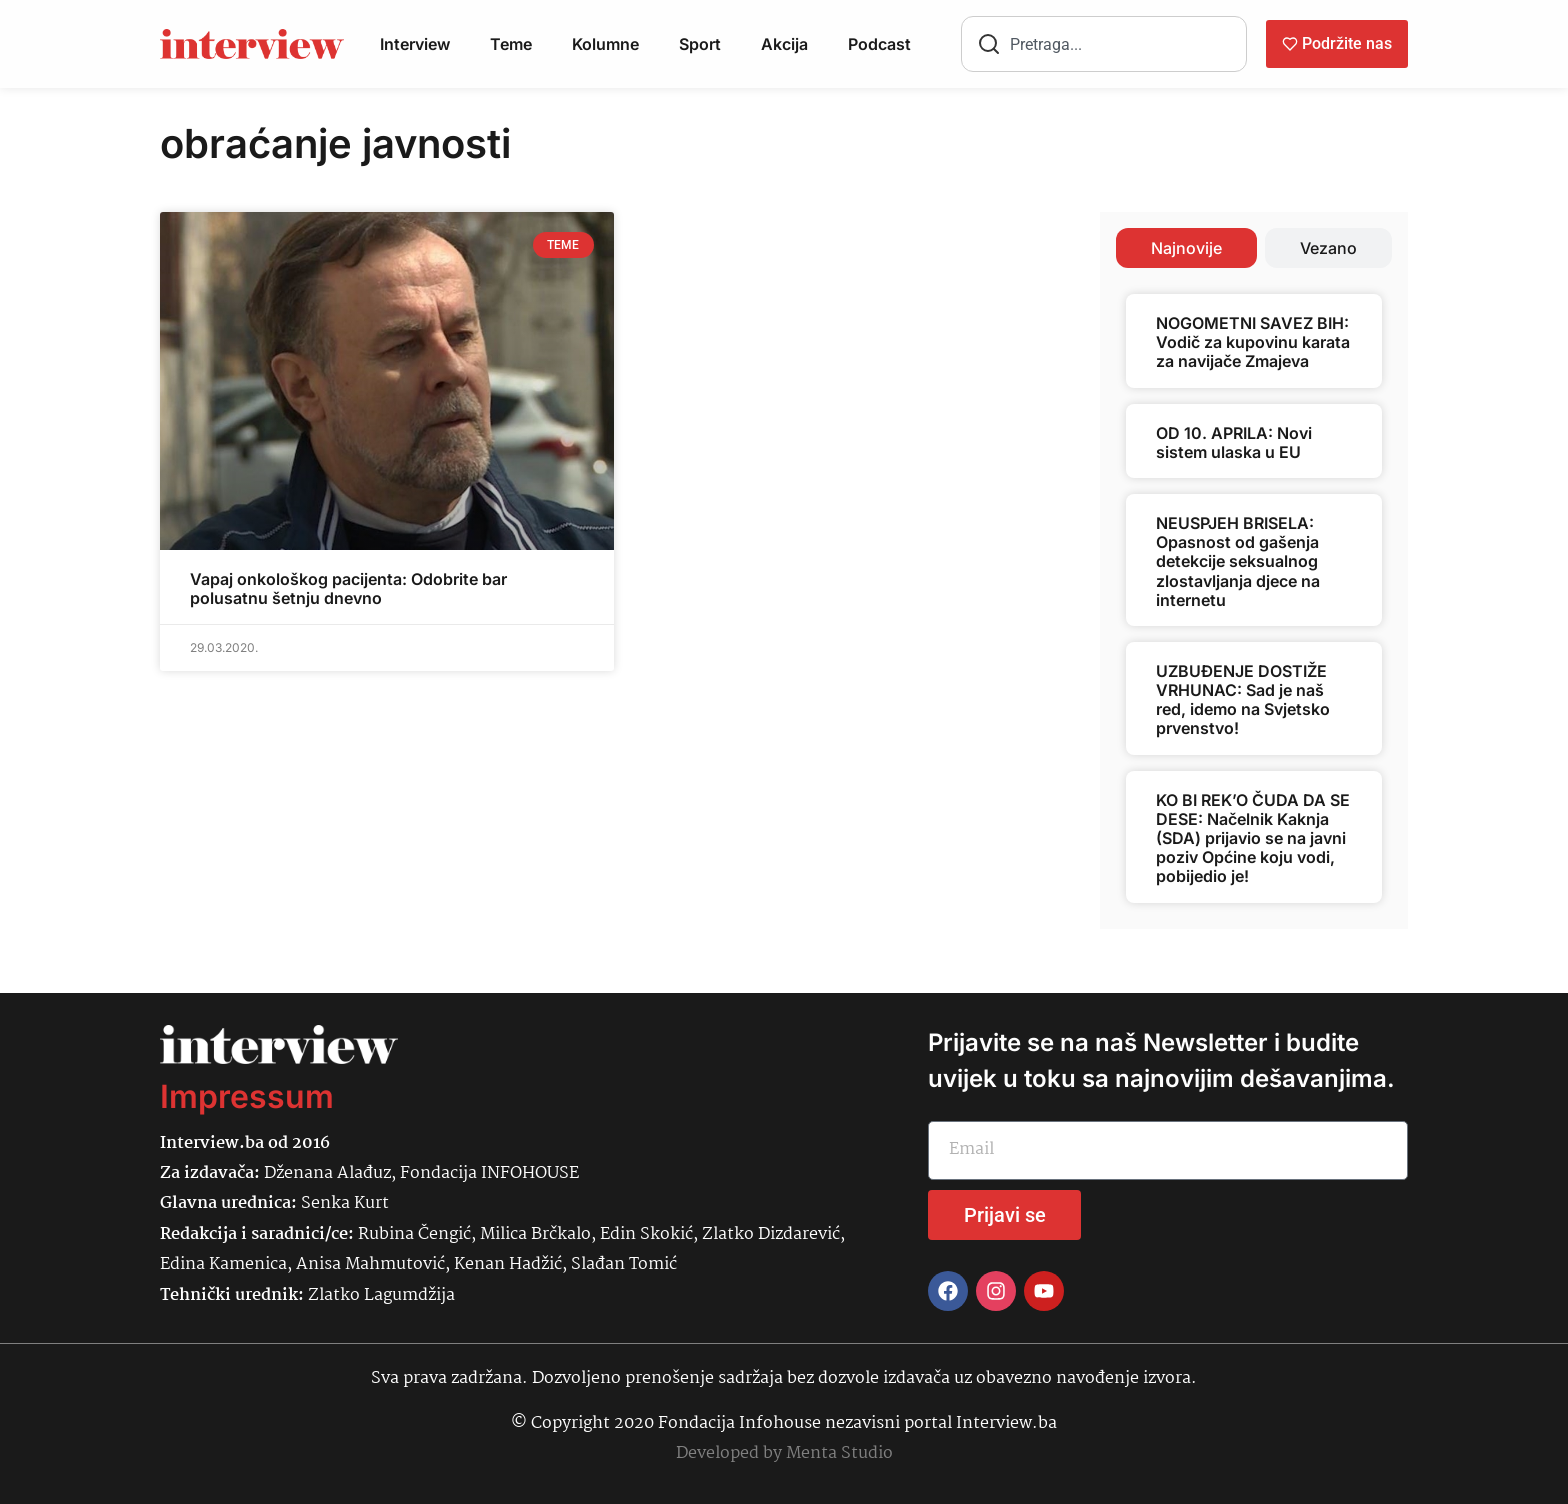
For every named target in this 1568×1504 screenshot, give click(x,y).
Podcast (879, 44)
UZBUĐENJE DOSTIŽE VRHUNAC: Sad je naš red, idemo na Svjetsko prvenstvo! (1243, 700)
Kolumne (605, 44)
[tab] (1186, 248)
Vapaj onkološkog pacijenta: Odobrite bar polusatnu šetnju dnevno (348, 588)
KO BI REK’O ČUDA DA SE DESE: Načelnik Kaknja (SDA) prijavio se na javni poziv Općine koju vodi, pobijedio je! (1253, 838)
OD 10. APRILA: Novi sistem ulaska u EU (1234, 442)
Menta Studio (839, 1453)
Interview (415, 44)
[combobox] (1104, 44)
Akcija (784, 44)
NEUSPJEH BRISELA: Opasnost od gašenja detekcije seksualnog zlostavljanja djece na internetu (1238, 561)
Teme (511, 44)
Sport (700, 44)
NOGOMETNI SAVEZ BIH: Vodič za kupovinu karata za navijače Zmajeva (1253, 342)
